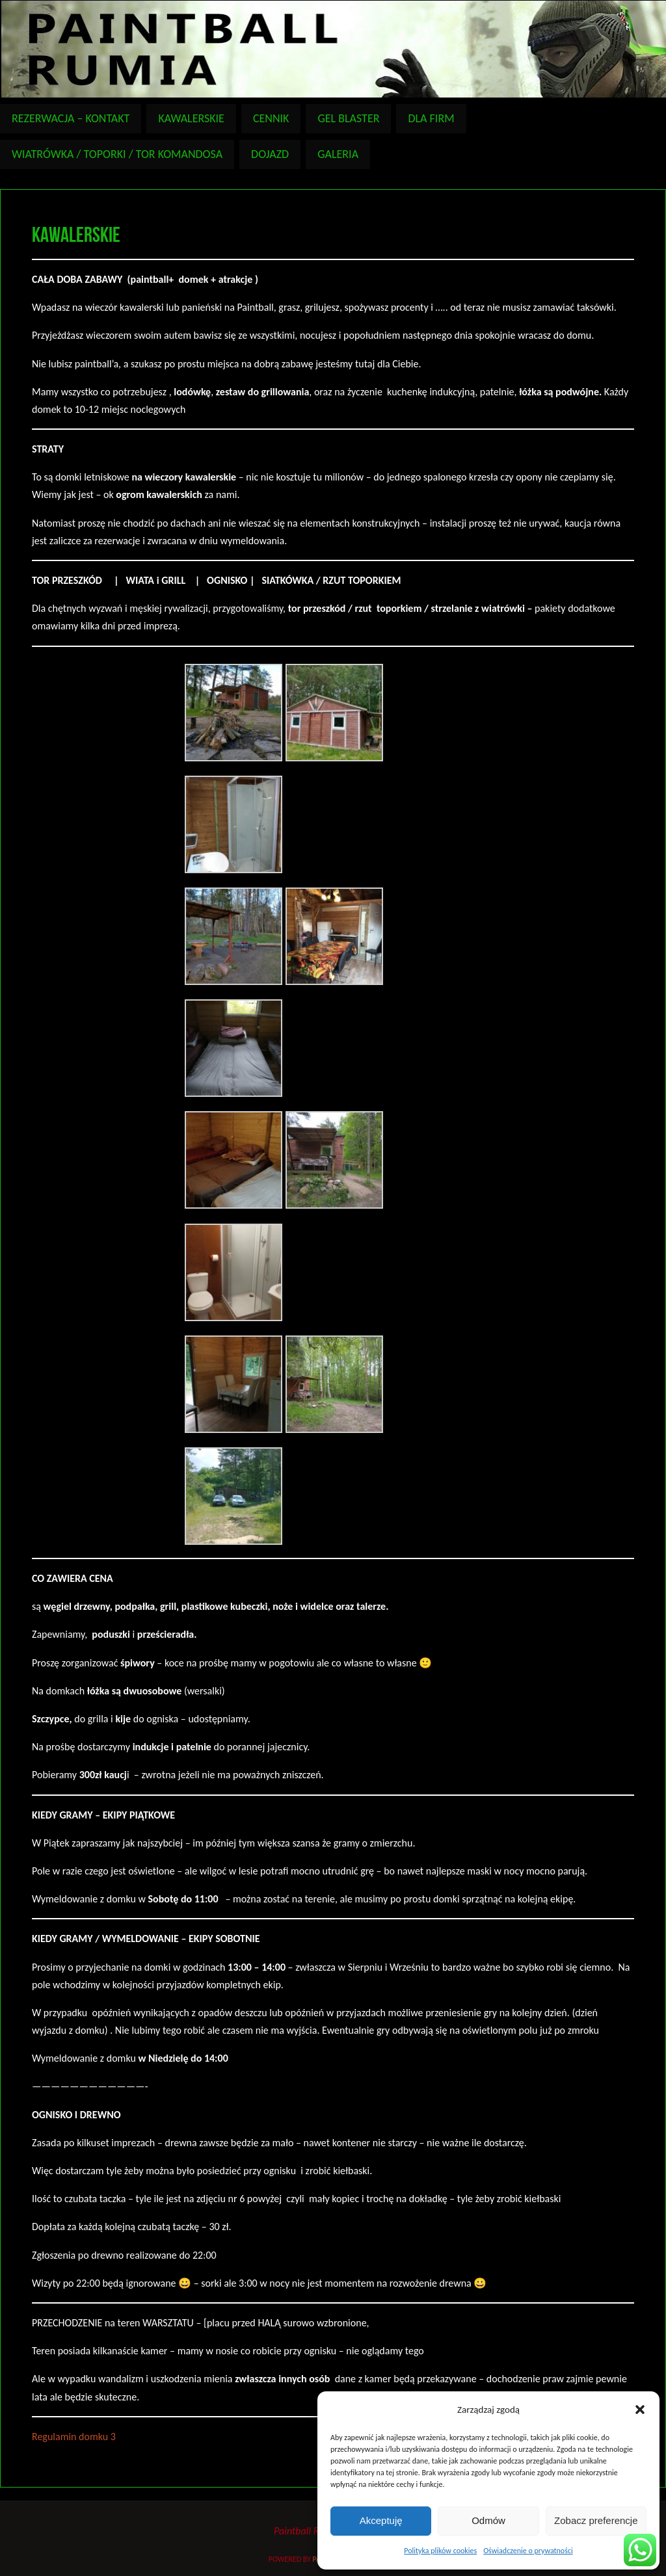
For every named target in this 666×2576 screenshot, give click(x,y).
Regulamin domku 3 (74, 2436)
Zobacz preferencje (595, 2520)
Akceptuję (381, 2520)
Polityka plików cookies (440, 2550)
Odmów (488, 2520)
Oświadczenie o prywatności (528, 2550)
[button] (639, 2409)
